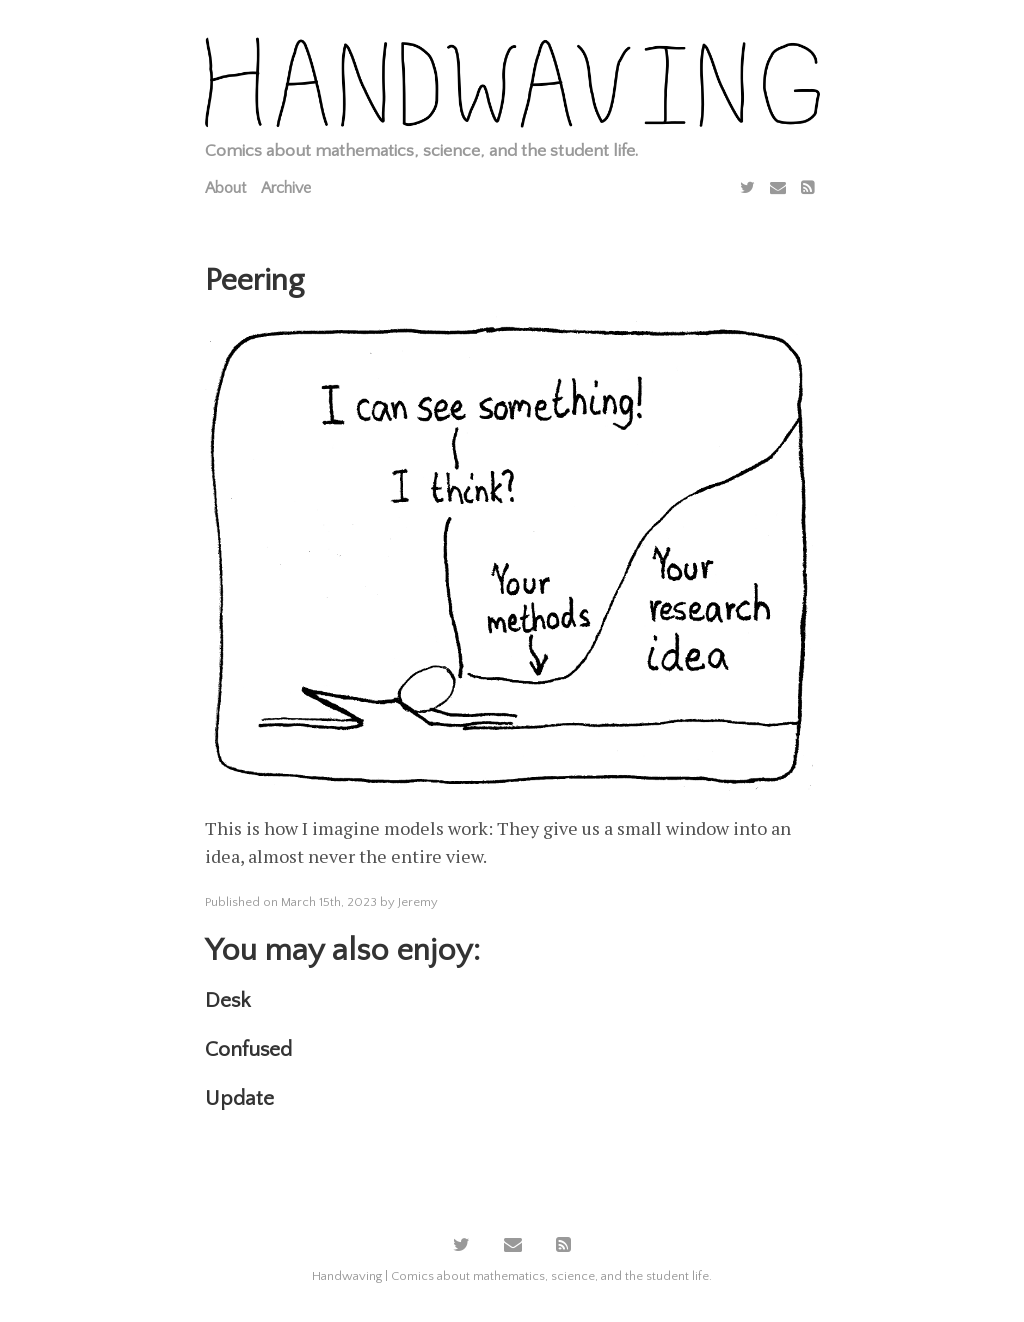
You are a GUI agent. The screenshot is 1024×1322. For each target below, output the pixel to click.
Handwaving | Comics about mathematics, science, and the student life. (512, 1276)
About (225, 188)
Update (239, 1098)
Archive (286, 188)
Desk (227, 1000)
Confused (248, 1049)
